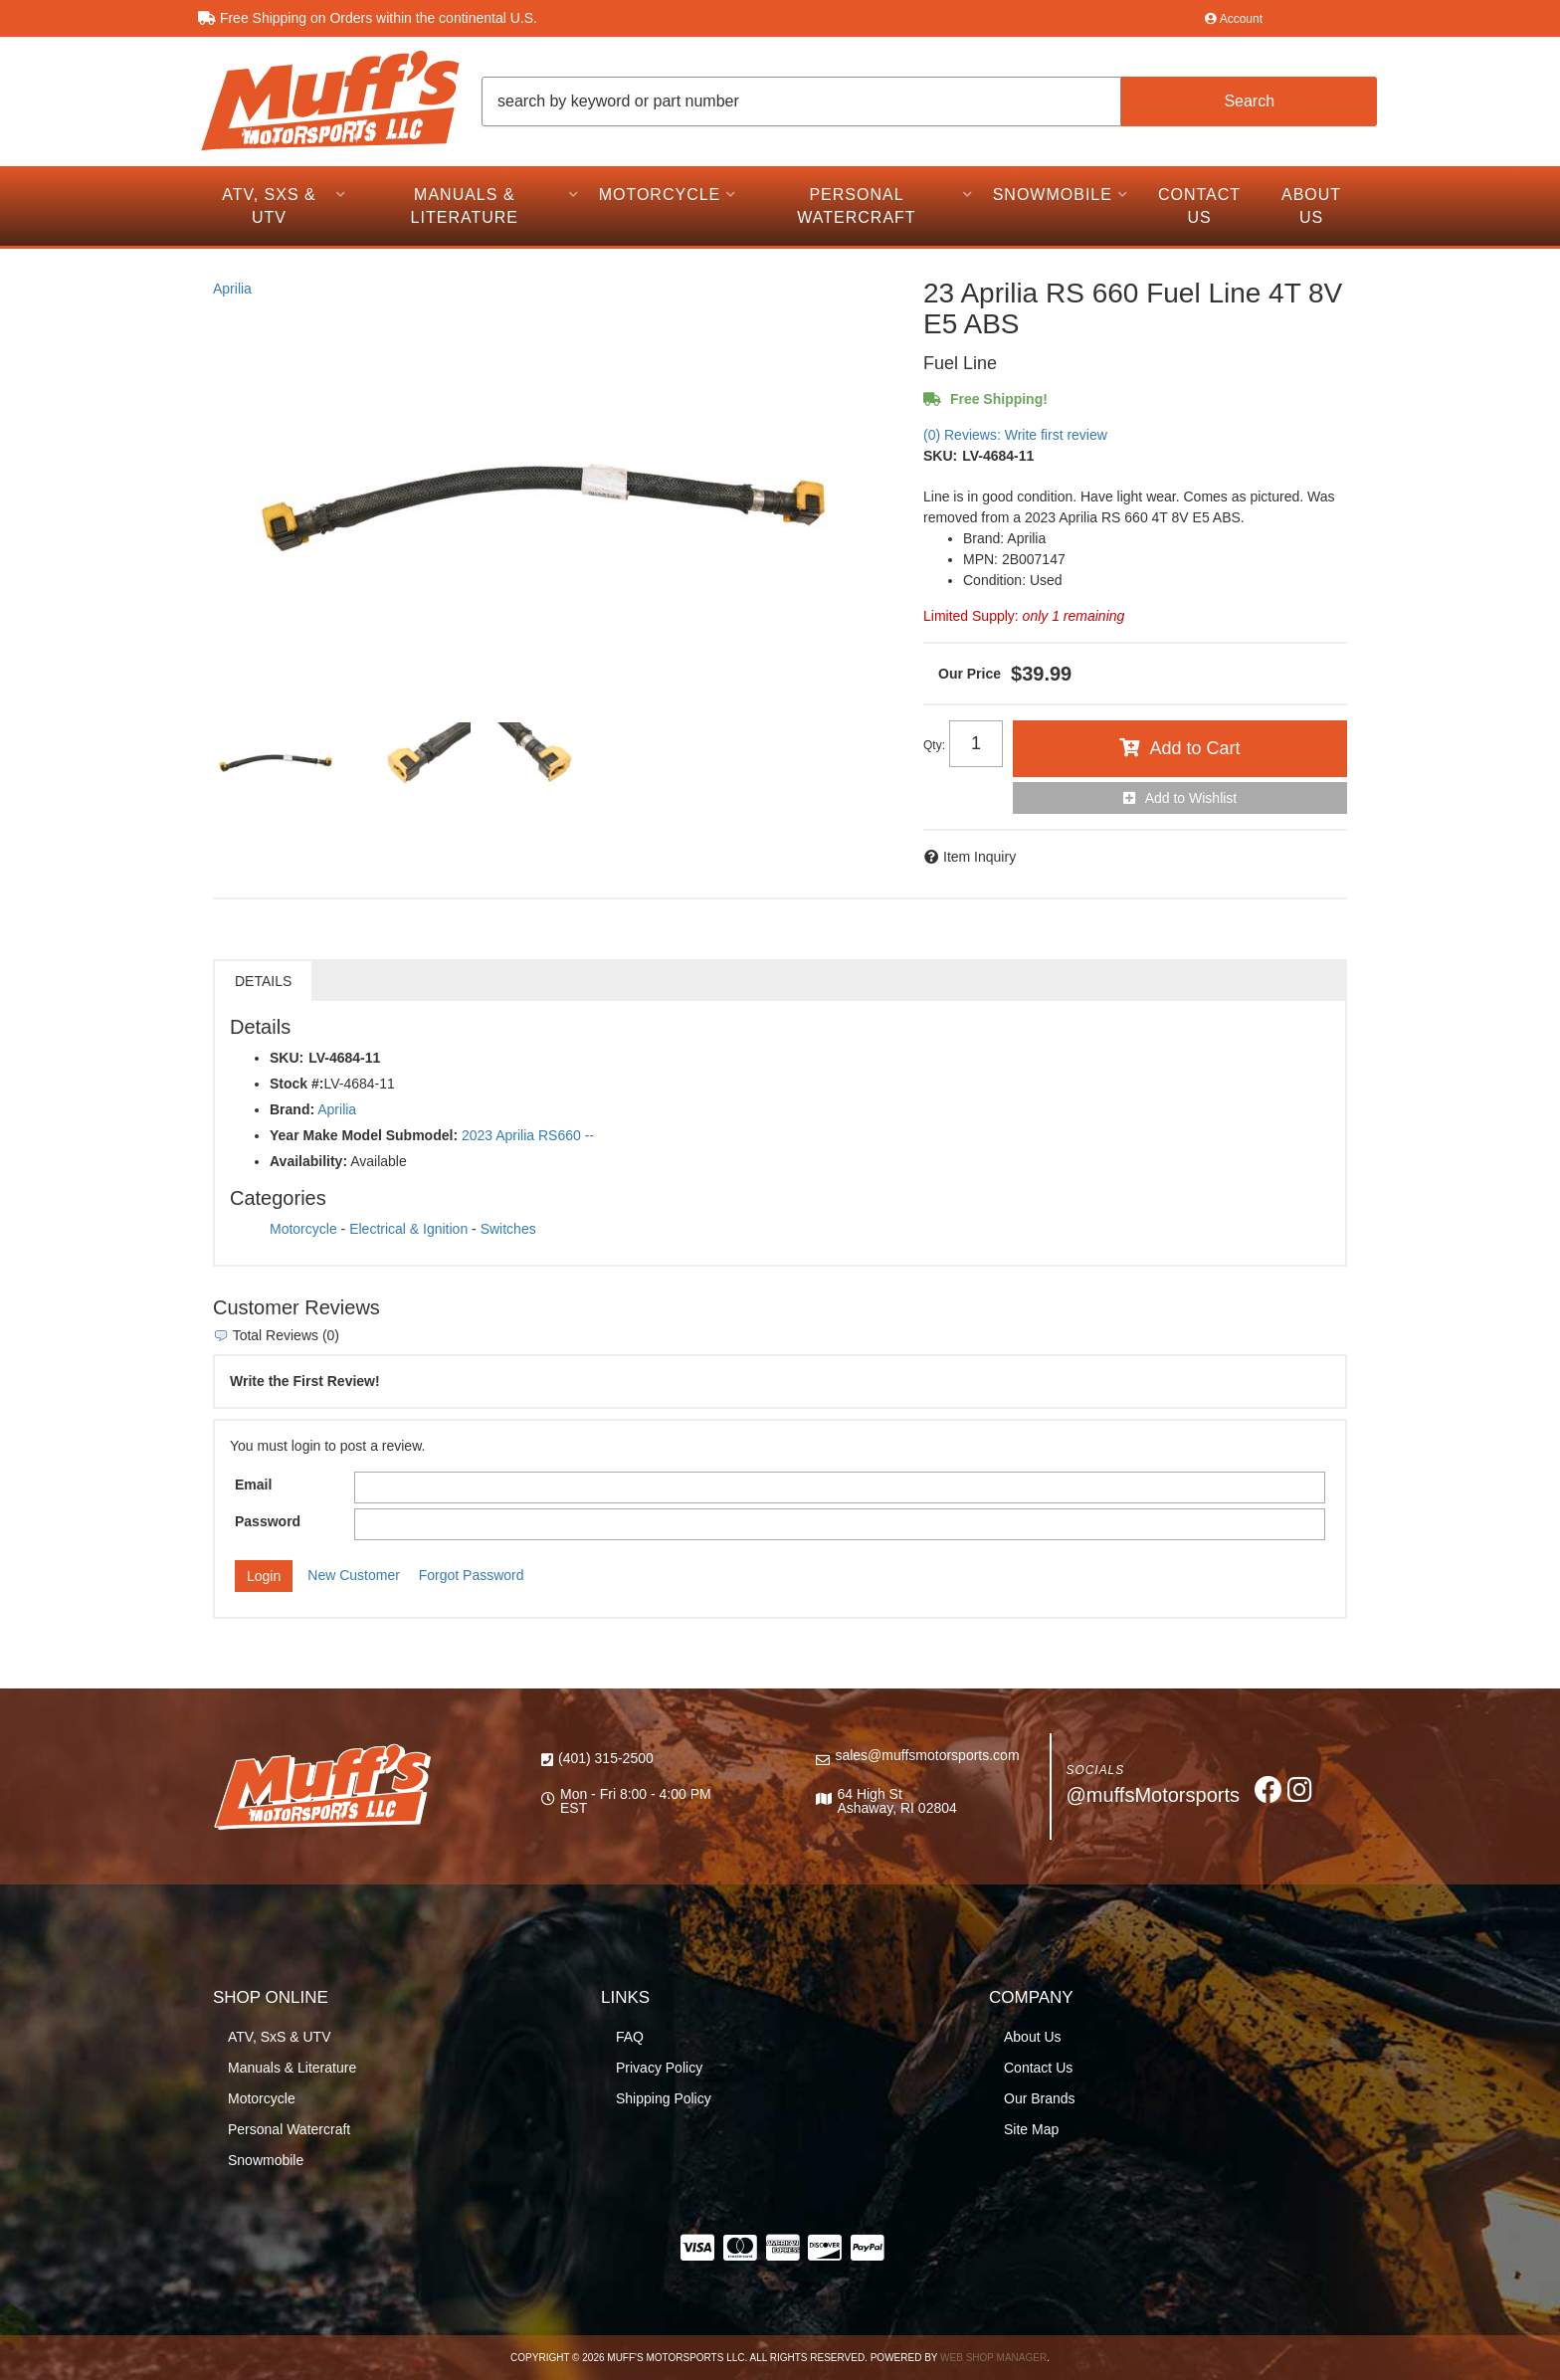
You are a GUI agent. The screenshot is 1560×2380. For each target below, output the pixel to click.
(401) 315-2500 (606, 1758)
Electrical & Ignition (408, 1229)
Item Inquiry (979, 857)
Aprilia (232, 289)
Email (253, 1484)
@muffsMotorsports (1153, 1795)
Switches (508, 1229)
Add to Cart (1194, 748)
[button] (929, 101)
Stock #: (296, 1083)
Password (267, 1521)
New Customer (353, 1575)
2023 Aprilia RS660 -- (528, 1135)
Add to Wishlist (1191, 798)
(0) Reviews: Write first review (1015, 435)
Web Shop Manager (993, 2357)
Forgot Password (471, 1575)
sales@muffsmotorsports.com (927, 1755)
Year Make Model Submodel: (364, 1135)
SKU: (940, 456)
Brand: (292, 1109)
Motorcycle (303, 1229)
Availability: (308, 1161)
